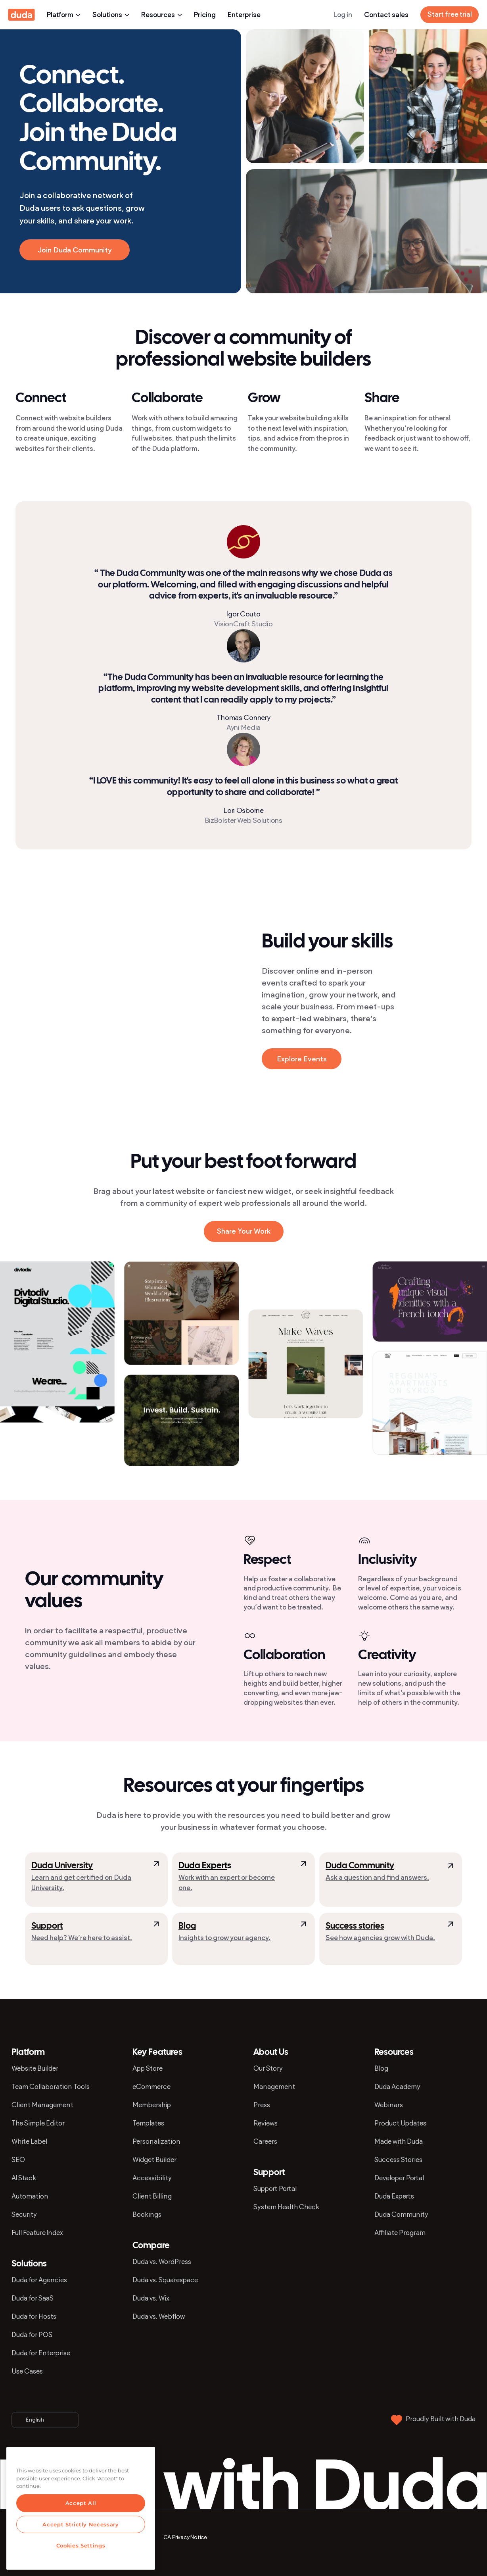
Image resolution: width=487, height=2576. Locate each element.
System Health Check (286, 2207)
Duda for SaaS (33, 2298)
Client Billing (152, 2196)
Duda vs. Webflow (158, 2316)
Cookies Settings (80, 2545)
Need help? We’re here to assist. (81, 1938)
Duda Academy (397, 2087)
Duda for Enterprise (41, 2353)
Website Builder (35, 2068)
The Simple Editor (38, 2123)
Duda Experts (394, 2196)
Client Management (42, 2105)
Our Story (268, 2068)
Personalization (156, 2141)
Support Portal (275, 2189)
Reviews (265, 2123)
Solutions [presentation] (110, 15)
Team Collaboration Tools (51, 2087)
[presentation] (169, 957)
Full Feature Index (37, 2233)
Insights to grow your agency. (224, 1938)
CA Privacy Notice (185, 2537)
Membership (151, 2105)
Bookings (146, 2214)
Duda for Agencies (39, 2280)
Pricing (205, 15)
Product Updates (400, 2123)
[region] (80, 2508)
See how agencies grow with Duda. (380, 1938)
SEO (18, 2160)
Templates (148, 2123)
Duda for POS (32, 2335)
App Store (147, 2068)
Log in (343, 15)
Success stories (355, 1926)
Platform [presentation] (64, 15)
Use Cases (27, 2371)
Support (47, 1926)
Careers (265, 2141)
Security (24, 2214)
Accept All (80, 2503)
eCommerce (151, 2087)
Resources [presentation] (161, 15)
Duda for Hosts (34, 2316)
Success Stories (398, 2160)
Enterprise (244, 15)
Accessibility (152, 2178)
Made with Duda (398, 2141)
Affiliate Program (400, 2233)
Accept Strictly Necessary (80, 2524)
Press (261, 2105)
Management (274, 2087)
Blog (187, 1926)
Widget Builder (154, 2160)
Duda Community (360, 1866)
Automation (30, 2196)
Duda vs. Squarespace (165, 2280)
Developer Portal (399, 2178)
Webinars (388, 2105)
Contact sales (386, 15)
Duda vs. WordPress (161, 2262)
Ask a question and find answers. (377, 1877)
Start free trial (450, 14)
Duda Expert (202, 1866)
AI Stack (24, 2178)
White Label (29, 2141)
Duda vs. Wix (150, 2298)
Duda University (62, 1866)
